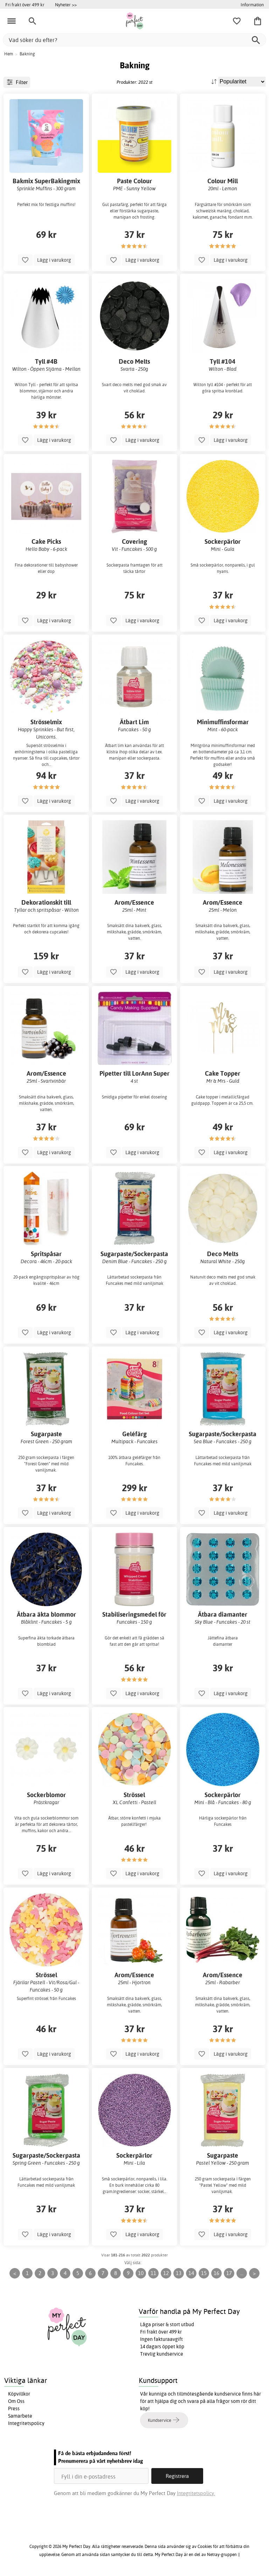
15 (204, 2273)
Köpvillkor (19, 2394)
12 (166, 2273)
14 (191, 2273)
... (241, 2273)
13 (178, 2273)
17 (229, 2273)
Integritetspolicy (26, 2423)
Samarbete (20, 2416)
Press (14, 2408)
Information (252, 4)
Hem (8, 53)
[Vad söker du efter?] (134, 39)
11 (153, 2273)
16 (216, 2273)
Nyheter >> (66, 4)
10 (141, 2273)
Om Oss (16, 2401)
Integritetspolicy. (196, 2493)
